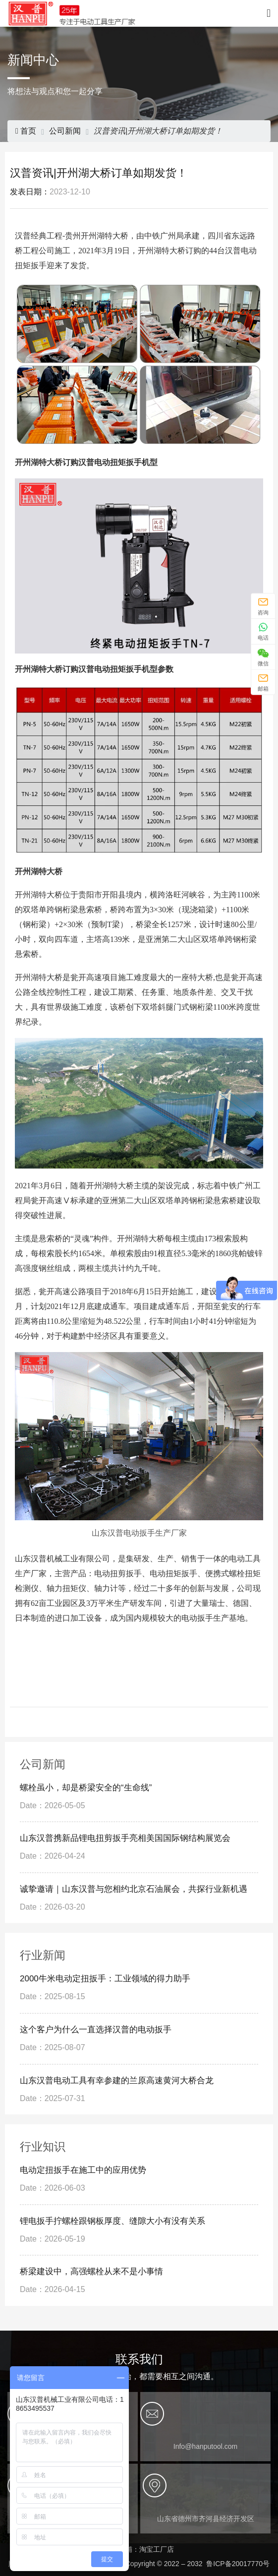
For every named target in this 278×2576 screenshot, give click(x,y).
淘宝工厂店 (156, 2549)
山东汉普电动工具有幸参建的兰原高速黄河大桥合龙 (117, 2080)
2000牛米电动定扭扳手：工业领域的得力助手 (105, 1978)
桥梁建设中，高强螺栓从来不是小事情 (91, 2271)
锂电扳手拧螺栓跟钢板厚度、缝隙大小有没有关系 (112, 2221)
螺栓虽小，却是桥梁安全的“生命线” (86, 1787)
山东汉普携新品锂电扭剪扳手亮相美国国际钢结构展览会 (126, 1838)
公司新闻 (65, 131)
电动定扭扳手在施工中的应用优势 (83, 2170)
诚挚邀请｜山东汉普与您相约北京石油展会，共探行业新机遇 (133, 1889)
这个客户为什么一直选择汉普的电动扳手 (95, 2029)
